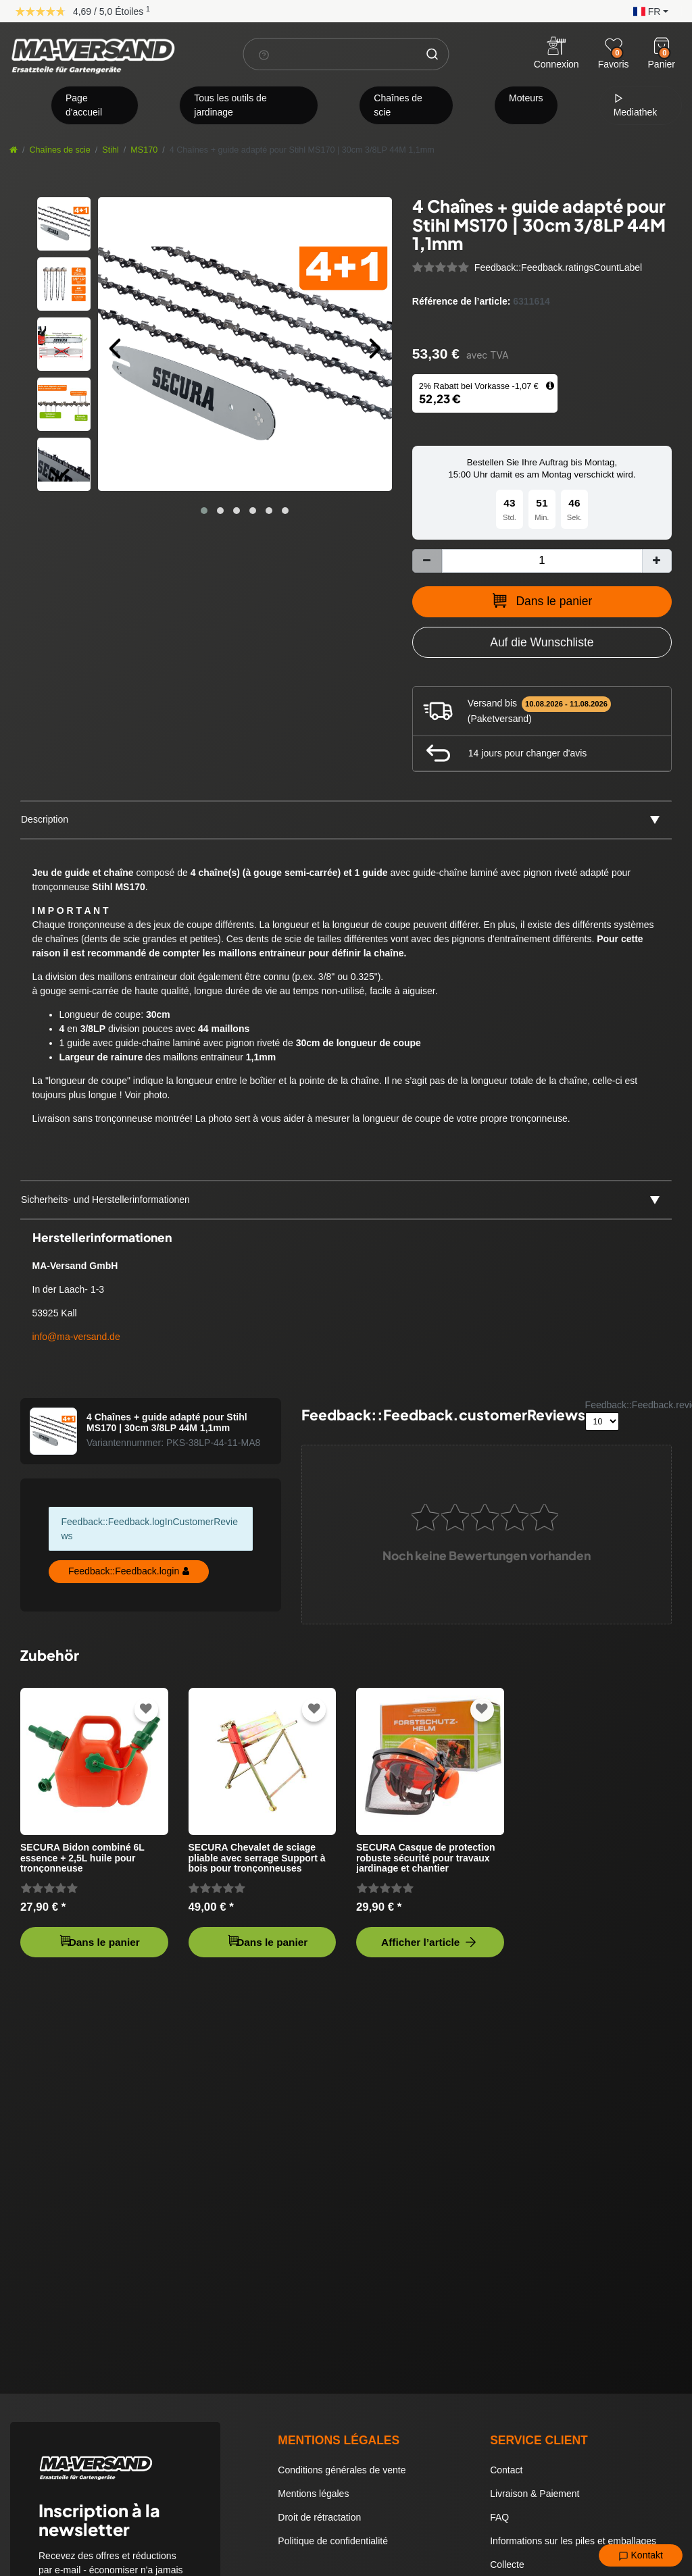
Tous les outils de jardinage (230, 105)
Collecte (507, 2564)
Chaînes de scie (398, 105)
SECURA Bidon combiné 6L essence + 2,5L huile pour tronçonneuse (82, 1858)
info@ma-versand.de (76, 1336)
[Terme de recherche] (330, 54)
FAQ (499, 2517)
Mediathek (636, 105)
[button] (647, 10)
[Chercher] (432, 54)
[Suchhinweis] (264, 54)
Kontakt (640, 2556)
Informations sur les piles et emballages (573, 2540)
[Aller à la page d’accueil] (13, 150)
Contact (506, 2470)
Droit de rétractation (319, 2517)
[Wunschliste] (613, 45)
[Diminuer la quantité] (427, 561)
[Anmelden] (556, 54)
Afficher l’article (429, 1942)
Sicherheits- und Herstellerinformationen (105, 1199)
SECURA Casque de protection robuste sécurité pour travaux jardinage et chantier (425, 1858)
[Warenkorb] (661, 45)
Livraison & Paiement (534, 2493)
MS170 (143, 150)
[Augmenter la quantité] (657, 561)
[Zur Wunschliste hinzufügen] (542, 642)
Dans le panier (541, 600)
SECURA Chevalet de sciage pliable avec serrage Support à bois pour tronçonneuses (257, 1858)
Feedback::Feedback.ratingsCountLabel (558, 267)
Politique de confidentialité (333, 2540)
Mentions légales (313, 2493)
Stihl (110, 150)
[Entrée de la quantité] (542, 561)
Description (44, 819)
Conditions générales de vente (341, 2470)
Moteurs (526, 98)
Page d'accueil (84, 105)
